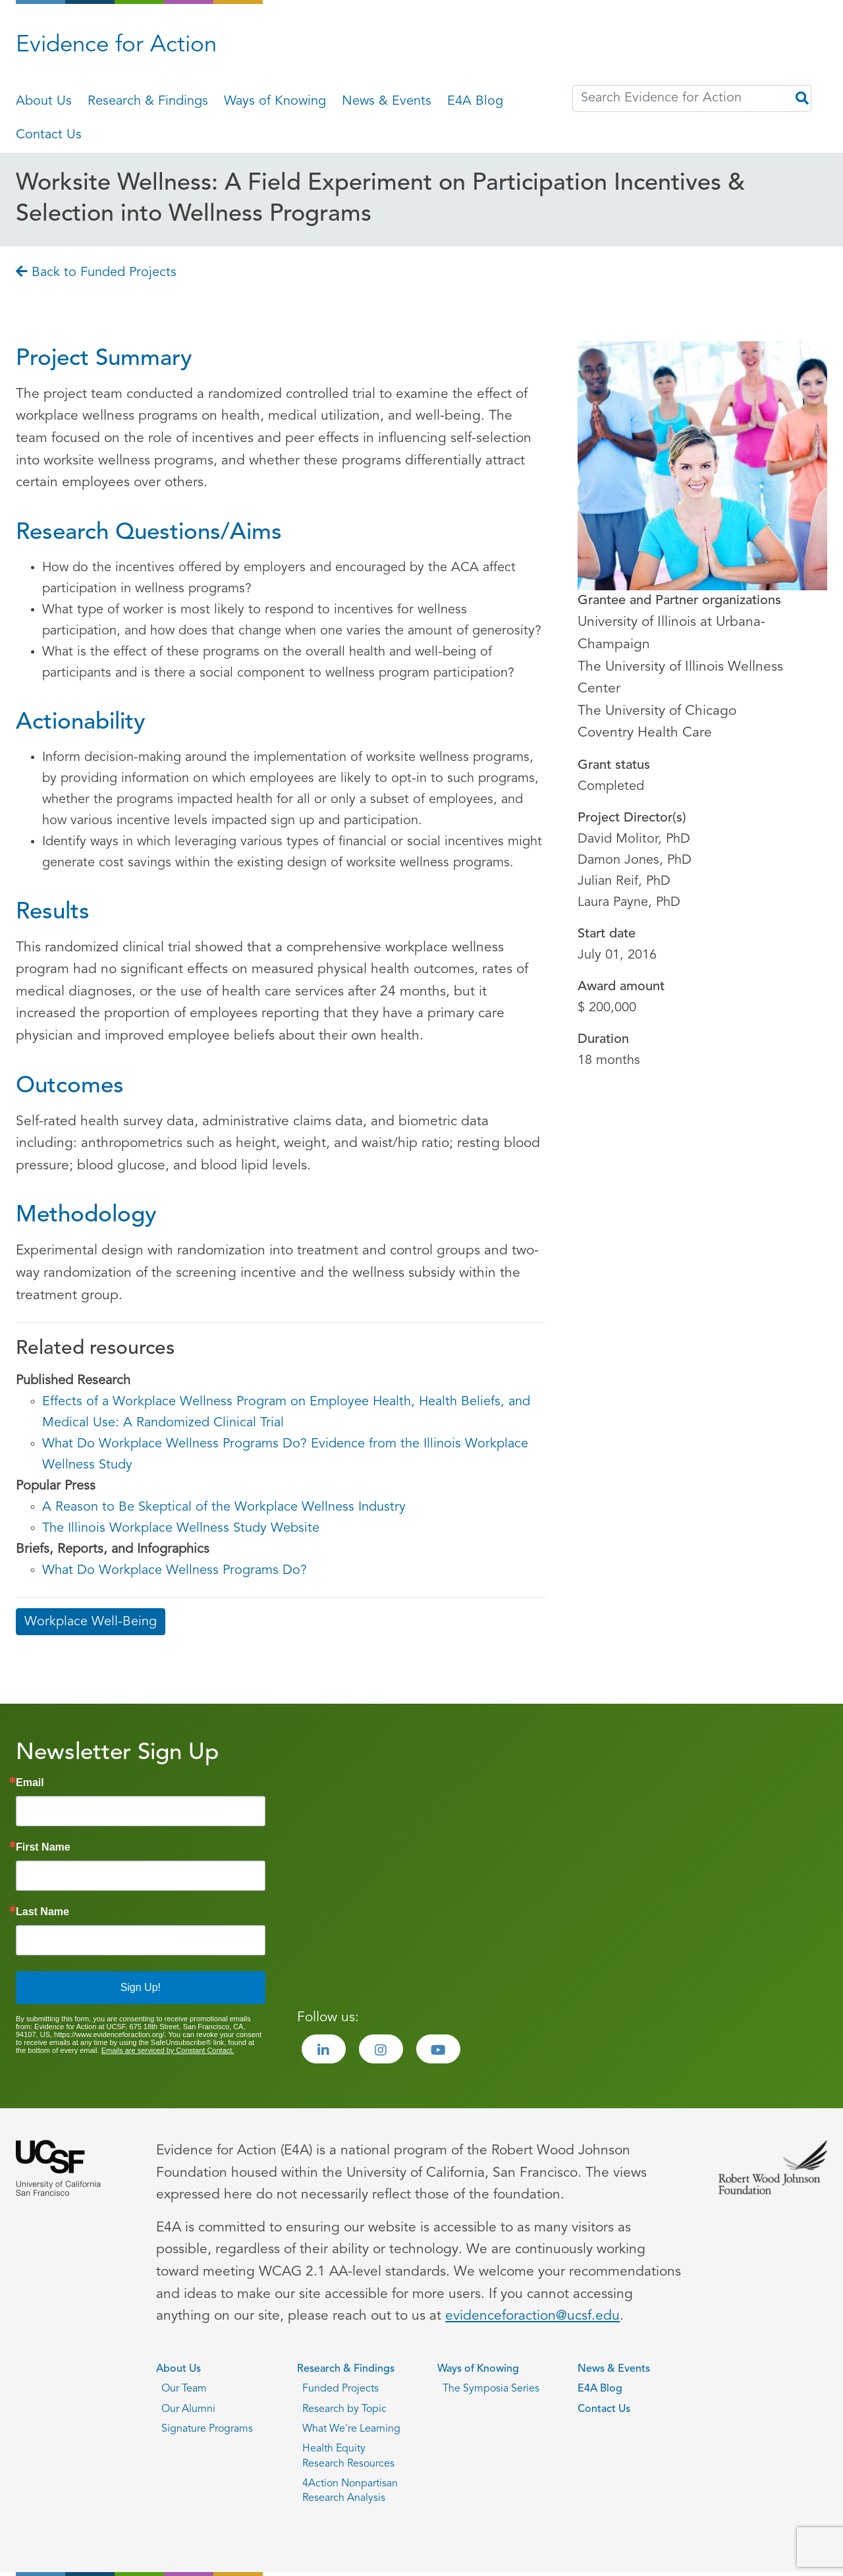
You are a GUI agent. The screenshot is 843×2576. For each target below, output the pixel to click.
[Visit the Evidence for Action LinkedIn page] (324, 2048)
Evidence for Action (116, 45)
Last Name (42, 1912)
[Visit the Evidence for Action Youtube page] (438, 2048)
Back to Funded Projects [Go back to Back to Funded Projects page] (96, 272)
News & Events (386, 101)
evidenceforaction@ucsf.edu (532, 2316)
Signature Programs (207, 2429)
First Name (43, 1847)
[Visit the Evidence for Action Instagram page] (381, 2048)
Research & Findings (148, 101)
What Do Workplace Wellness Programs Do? (174, 1570)
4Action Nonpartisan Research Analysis (350, 2491)
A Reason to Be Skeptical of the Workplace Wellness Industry (224, 1507)
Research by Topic (344, 2409)
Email (30, 1783)
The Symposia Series (491, 2389)
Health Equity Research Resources (348, 2456)
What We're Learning (351, 2429)
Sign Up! (141, 1987)
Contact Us (49, 135)
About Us (44, 101)
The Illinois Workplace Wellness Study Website (180, 1528)
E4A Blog (475, 101)
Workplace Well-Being (90, 1622)
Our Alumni (188, 2409)
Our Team (184, 2389)
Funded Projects (340, 2389)
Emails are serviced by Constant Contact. (167, 2050)
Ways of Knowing (275, 101)
